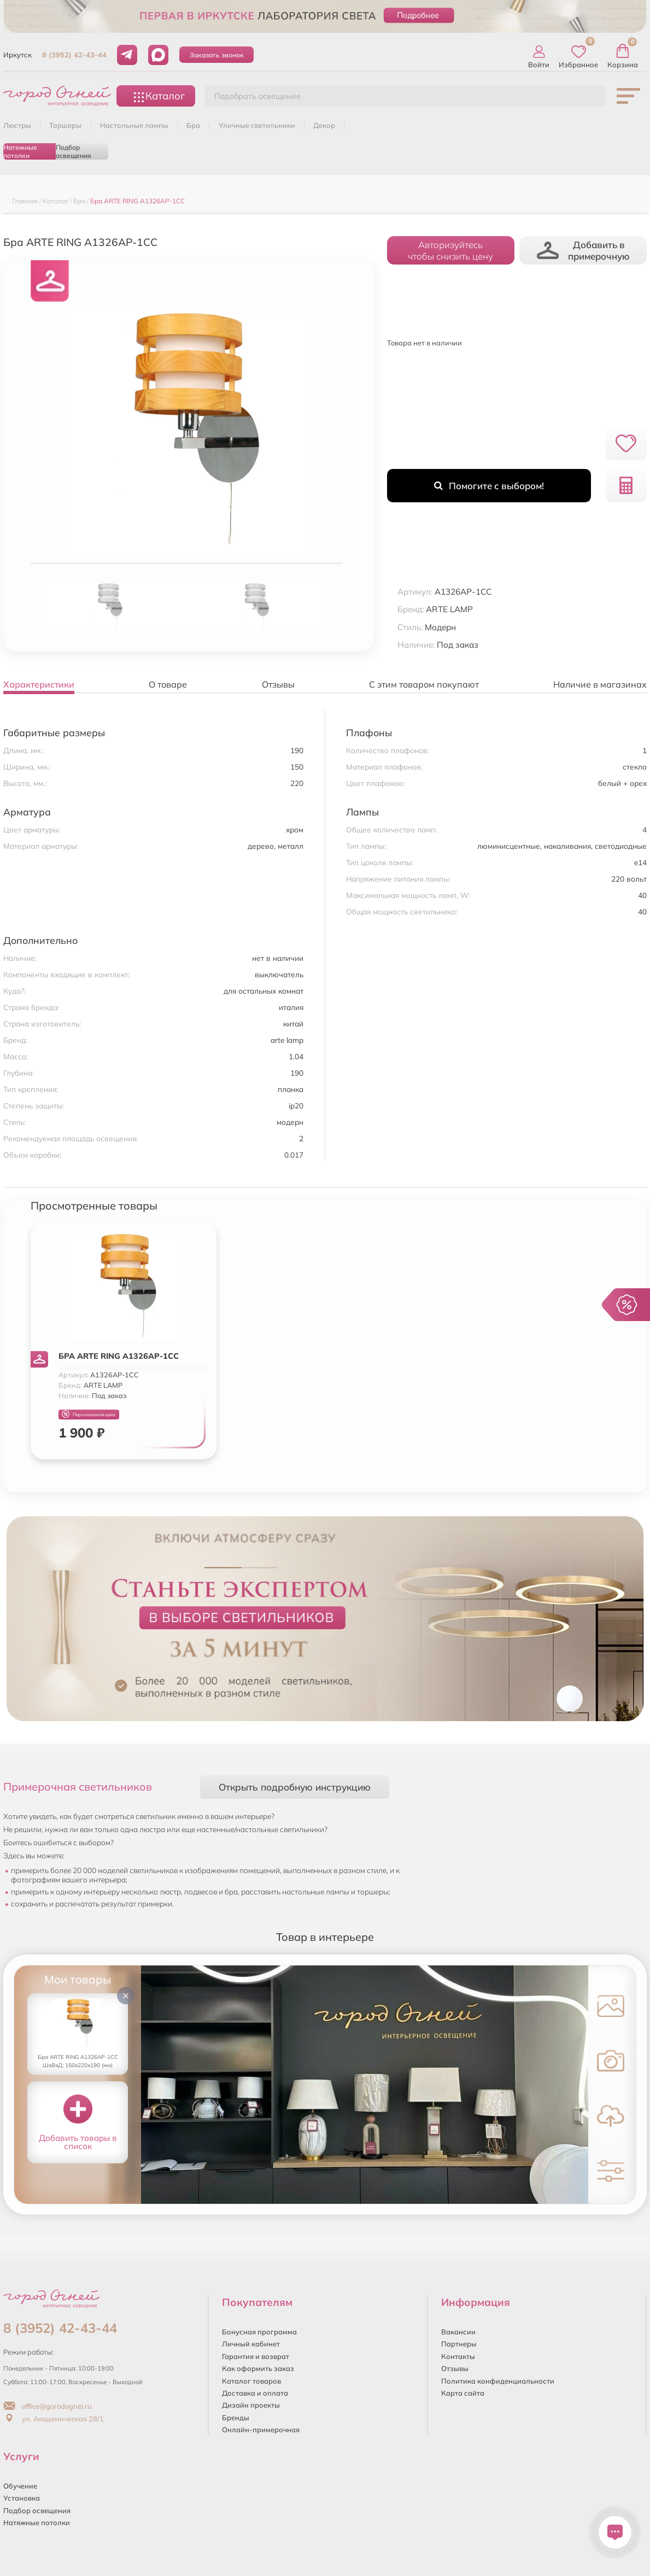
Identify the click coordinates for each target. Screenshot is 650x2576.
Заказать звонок (217, 55)
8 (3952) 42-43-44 (74, 54)
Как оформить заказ (258, 2368)
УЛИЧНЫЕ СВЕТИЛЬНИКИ (257, 125)
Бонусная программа (259, 2331)
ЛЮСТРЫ (17, 125)
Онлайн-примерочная (261, 2429)
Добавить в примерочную (583, 250)
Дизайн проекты (251, 2405)
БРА (193, 125)
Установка (21, 2497)
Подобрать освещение (257, 96)
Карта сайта (462, 2393)
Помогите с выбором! (489, 485)
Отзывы (455, 2368)
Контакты (458, 2356)
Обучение (20, 2485)
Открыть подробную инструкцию (295, 1787)
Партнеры (459, 2343)
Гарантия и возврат (255, 2356)
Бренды (235, 2417)
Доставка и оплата (255, 2393)
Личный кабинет (251, 2343)
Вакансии (458, 2331)
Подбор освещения (73, 151)
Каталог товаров (251, 2381)
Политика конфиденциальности (497, 2381)
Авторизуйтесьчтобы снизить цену (450, 250)
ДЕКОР (324, 125)
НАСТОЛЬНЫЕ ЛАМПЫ (134, 125)
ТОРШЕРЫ (65, 125)
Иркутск (17, 54)
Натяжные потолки (20, 151)
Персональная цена (88, 1414)
